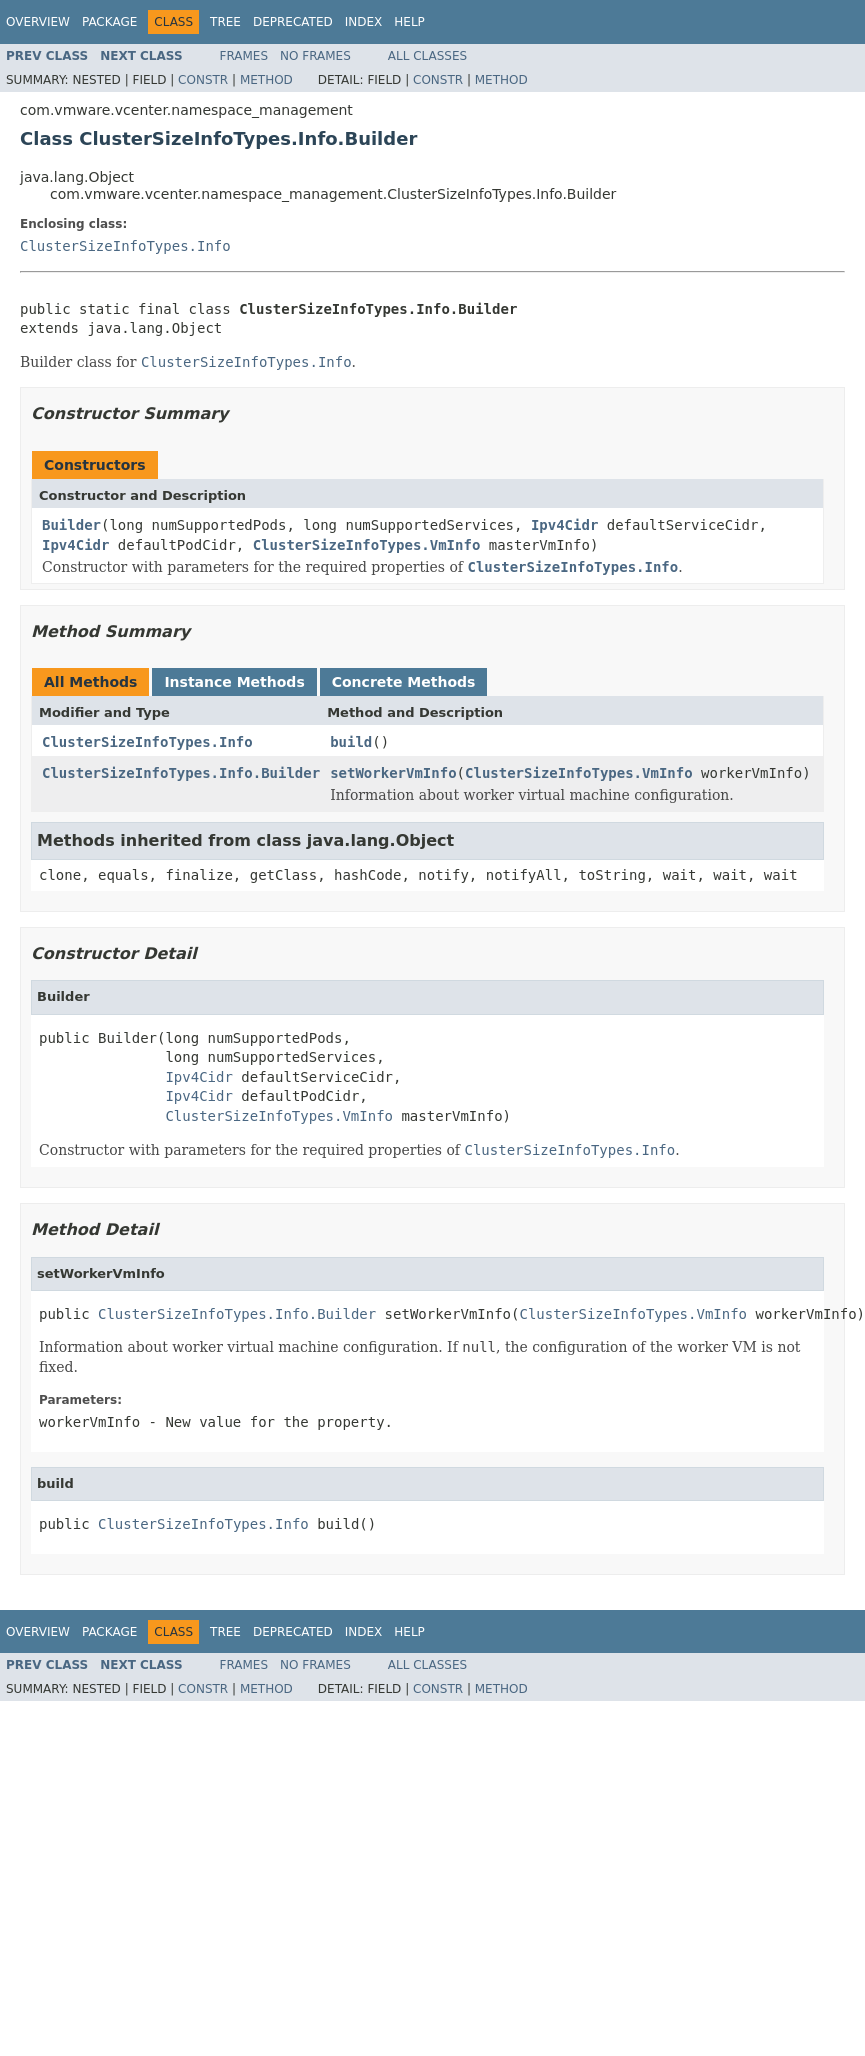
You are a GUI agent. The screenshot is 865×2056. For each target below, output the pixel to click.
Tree (225, 22)
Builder (71, 525)
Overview (38, 22)
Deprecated (293, 22)
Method (266, 80)
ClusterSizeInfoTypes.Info (125, 246)
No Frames (315, 56)
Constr (203, 80)
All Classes (427, 56)
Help (409, 22)
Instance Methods (234, 682)
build (351, 742)
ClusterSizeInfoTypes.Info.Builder (181, 773)
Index (364, 22)
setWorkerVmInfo (393, 773)
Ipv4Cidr (564, 525)
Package (109, 22)
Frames (244, 56)
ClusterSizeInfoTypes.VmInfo (367, 545)
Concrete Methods (404, 682)
